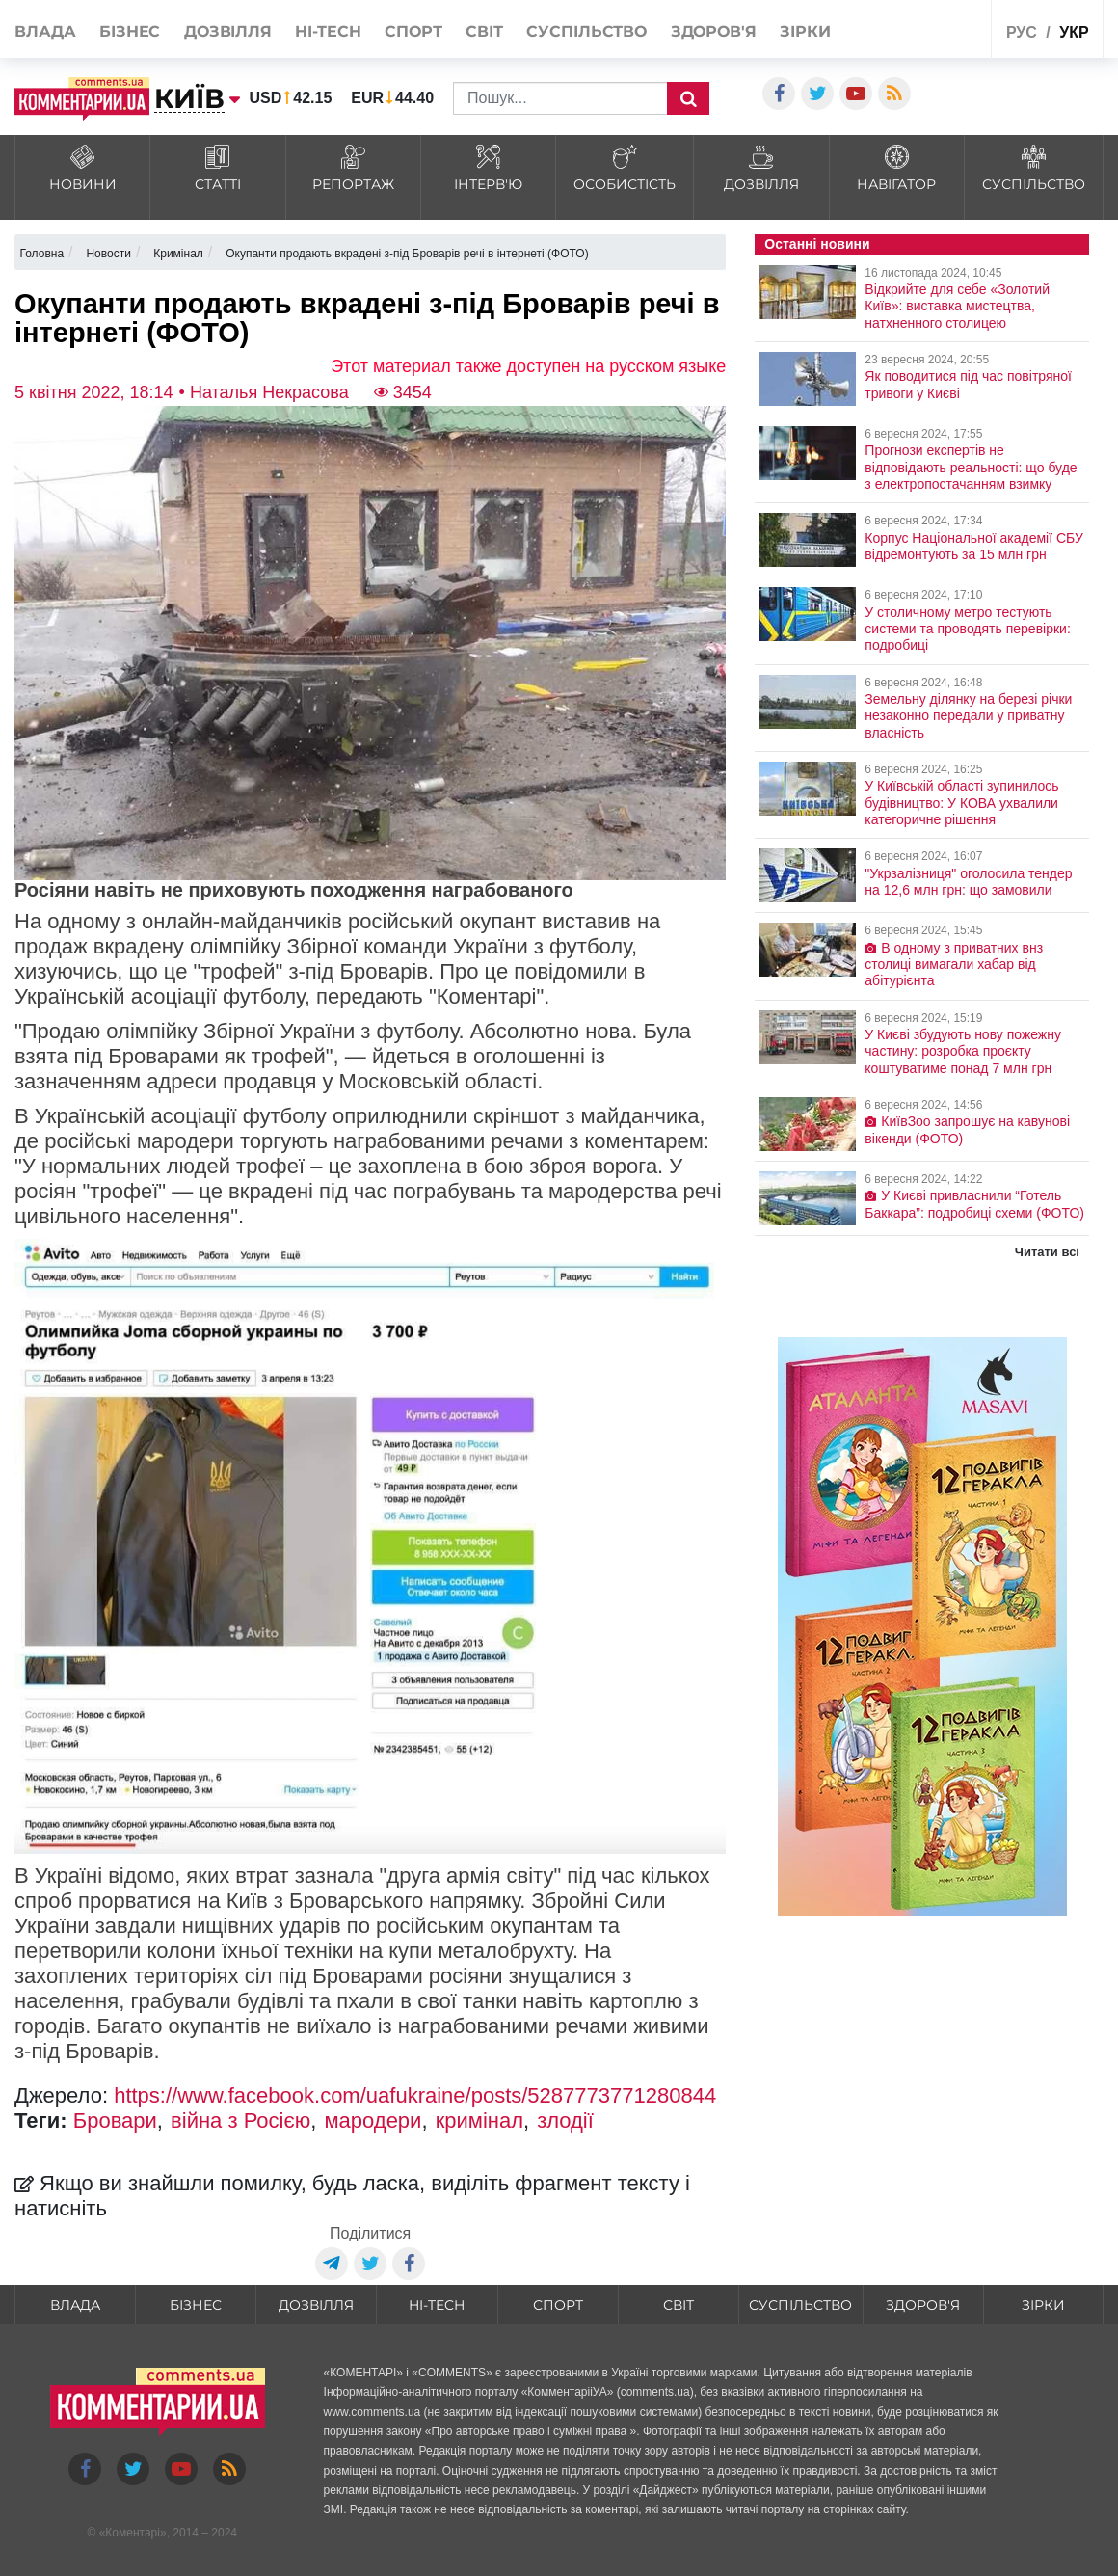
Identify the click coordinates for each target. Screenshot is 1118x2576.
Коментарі (132, 2532)
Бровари (115, 2120)
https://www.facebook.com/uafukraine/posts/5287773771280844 (415, 2095)
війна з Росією (240, 2120)
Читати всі (1047, 1252)
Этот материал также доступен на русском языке (528, 366)
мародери (372, 2120)
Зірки (805, 31)
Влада (45, 31)
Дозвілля (228, 31)
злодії (565, 2120)
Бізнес (129, 31)
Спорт (413, 31)
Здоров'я (714, 31)
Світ (484, 31)
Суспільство (586, 31)
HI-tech (327, 31)
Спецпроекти (939, 27)
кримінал (479, 2120)
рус (1021, 32)
